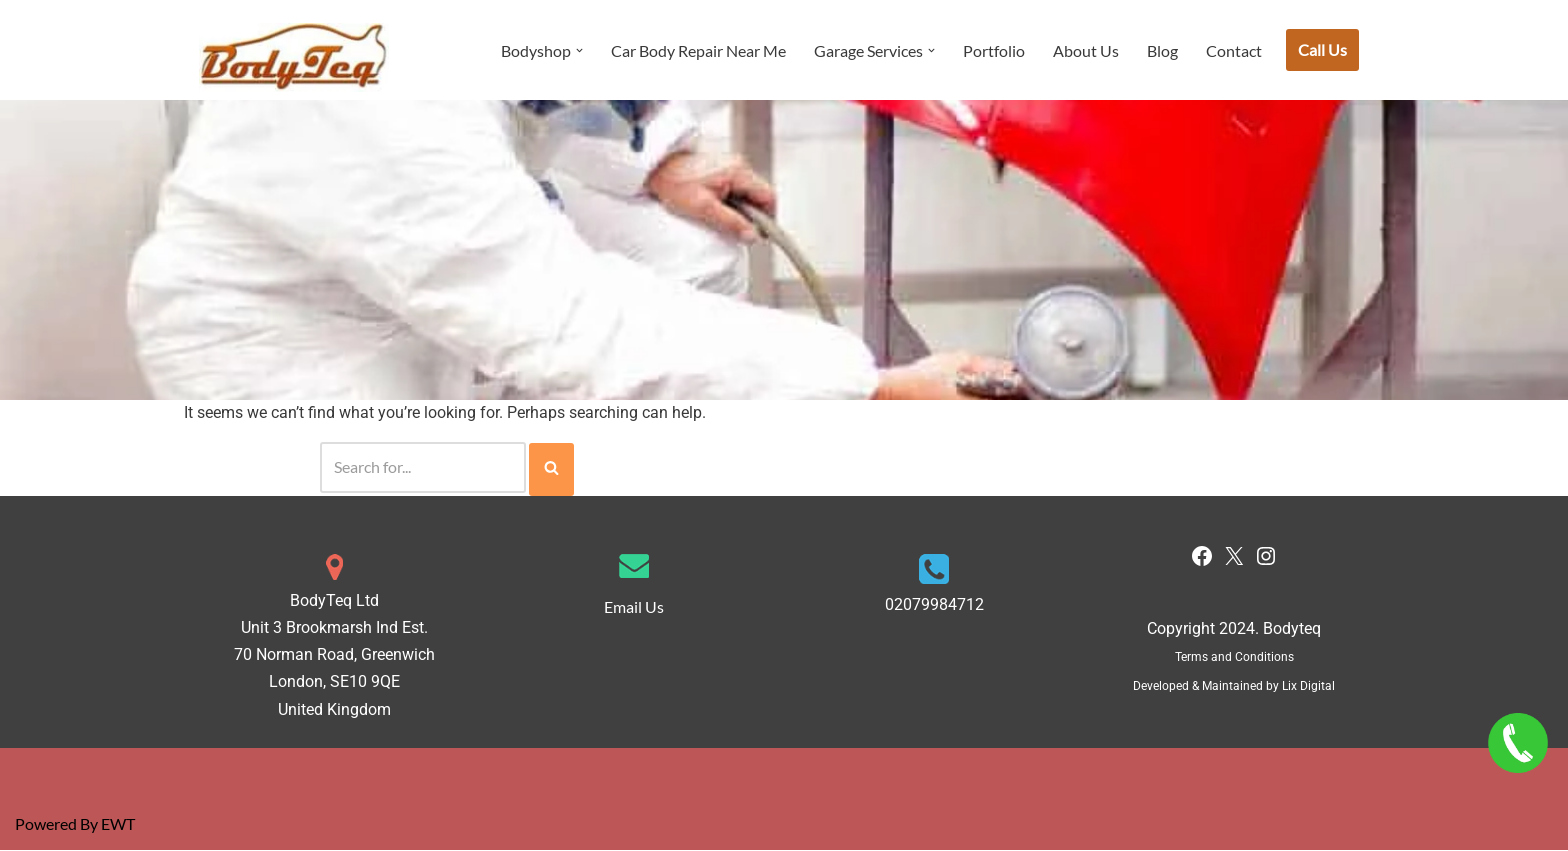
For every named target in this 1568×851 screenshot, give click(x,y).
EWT (118, 825)
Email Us (634, 607)
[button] (579, 50)
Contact (1234, 50)
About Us (1086, 50)
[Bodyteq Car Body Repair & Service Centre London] (294, 57)
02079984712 (934, 605)
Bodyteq (1292, 629)
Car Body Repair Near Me (698, 50)
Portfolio (994, 50)
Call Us (1322, 49)
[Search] (423, 468)
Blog (1162, 50)
